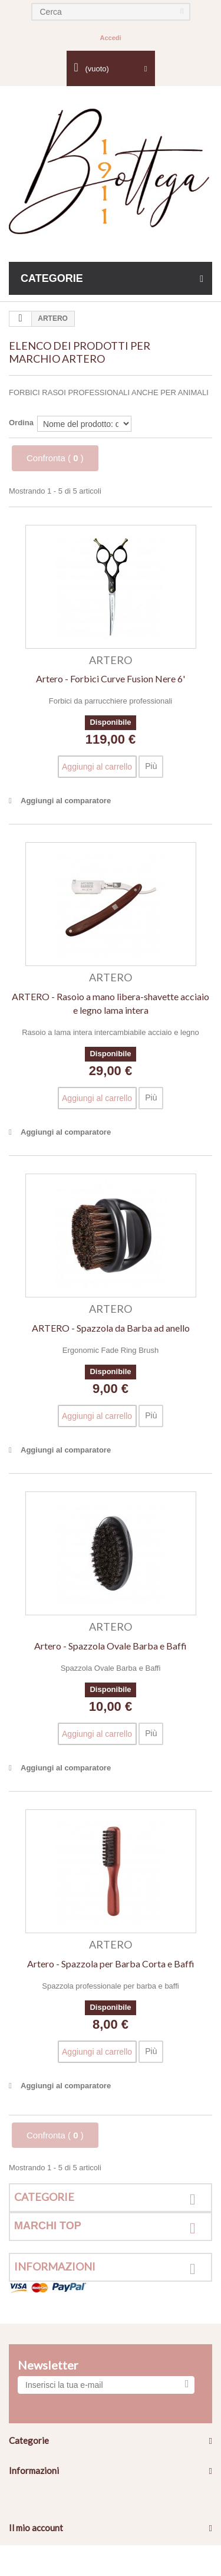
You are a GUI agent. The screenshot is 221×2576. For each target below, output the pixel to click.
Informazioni (54, 2266)
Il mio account (36, 2527)
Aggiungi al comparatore (66, 800)
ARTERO (110, 659)
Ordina (21, 422)
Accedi (110, 37)
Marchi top (47, 2226)
